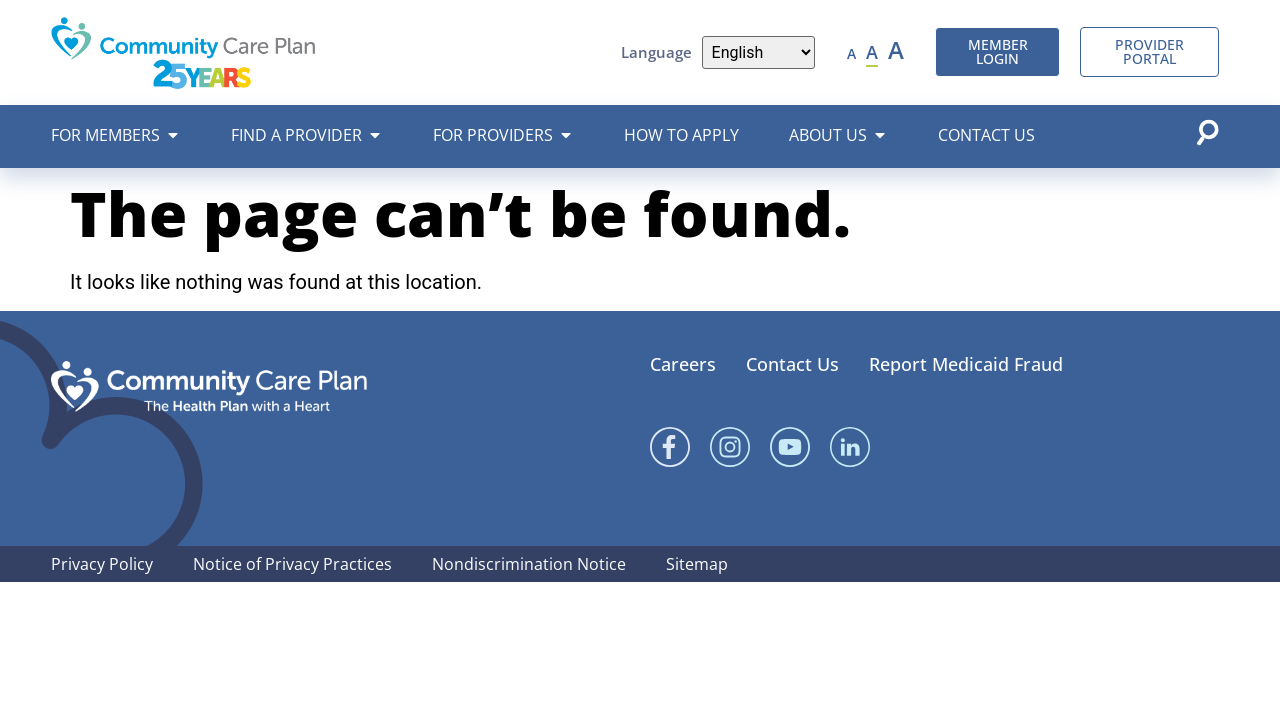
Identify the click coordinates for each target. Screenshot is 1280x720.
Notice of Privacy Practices (292, 564)
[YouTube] (790, 447)
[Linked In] (850, 447)
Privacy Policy (102, 564)
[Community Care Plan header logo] (183, 52)
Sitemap (697, 564)
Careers (683, 364)
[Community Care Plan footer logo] (209, 386)
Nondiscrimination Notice (529, 564)
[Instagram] (730, 447)
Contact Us (792, 364)
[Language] (759, 52)
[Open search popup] (1207, 132)
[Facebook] (670, 447)
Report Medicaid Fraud (966, 364)
